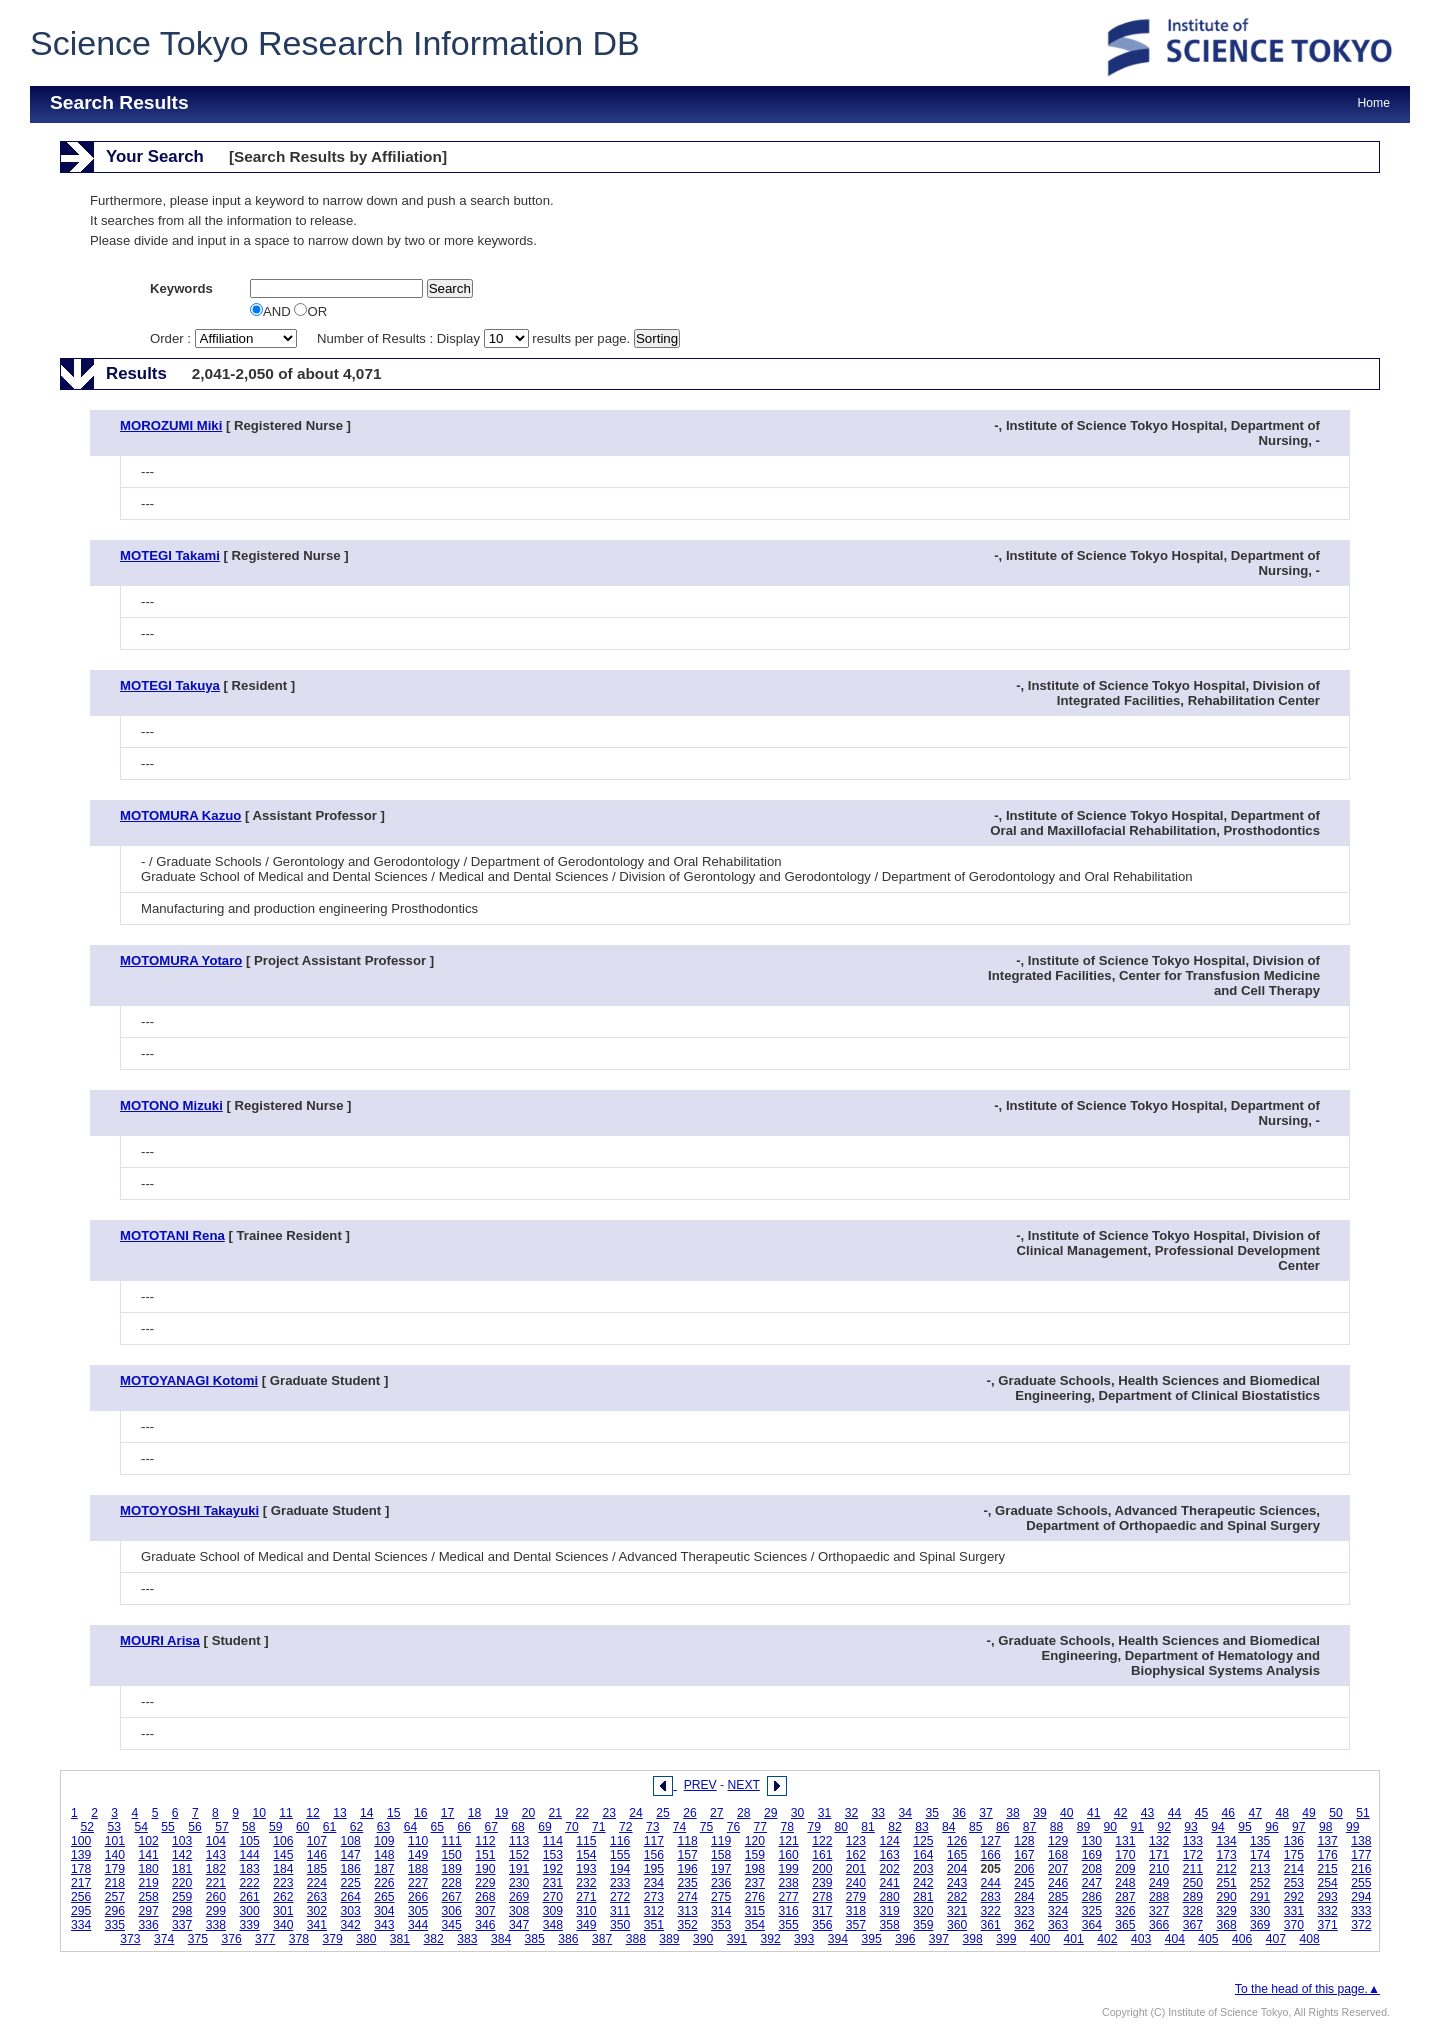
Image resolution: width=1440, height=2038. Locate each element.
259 (182, 1897)
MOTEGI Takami (170, 555)
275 (721, 1897)
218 (115, 1883)
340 (283, 1925)
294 (1361, 1897)
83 (922, 1827)
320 (923, 1911)
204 (957, 1869)
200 (822, 1869)
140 (115, 1855)
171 (1159, 1855)
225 (351, 1883)
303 (351, 1911)
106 (283, 1841)
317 (822, 1911)
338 (216, 1925)
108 (351, 1841)
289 (1193, 1897)
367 (1193, 1925)
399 (1006, 1939)
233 (620, 1883)
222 (249, 1883)
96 (1272, 1827)
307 (485, 1911)
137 (1327, 1841)
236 (721, 1883)
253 (1294, 1883)
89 (1084, 1827)
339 (249, 1925)
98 (1326, 1827)
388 (636, 1939)
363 (1058, 1925)
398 (973, 1939)
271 (586, 1897)
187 (384, 1869)
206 (1024, 1869)
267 (452, 1897)
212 (1226, 1869)
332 (1327, 1911)
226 (384, 1883)
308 (519, 1911)
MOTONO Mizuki (171, 1105)
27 (717, 1813)
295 (81, 1911)
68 (518, 1827)
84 (949, 1827)
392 (770, 1939)
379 (332, 1939)
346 (485, 1925)
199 (788, 1869)
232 (586, 1883)
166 (991, 1855)
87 (1030, 1827)
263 (317, 1897)
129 (1058, 1841)
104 (216, 1841)
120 (755, 1841)
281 (923, 1897)
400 (1040, 1939)
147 (351, 1855)
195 (654, 1869)
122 (822, 1841)
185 (317, 1869)
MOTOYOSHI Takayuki (189, 1510)
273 (654, 1897)
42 (1121, 1813)
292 (1294, 1897)
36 (959, 1813)
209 (1125, 1869)
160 (788, 1855)
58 (249, 1827)
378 (299, 1939)
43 (1148, 1813)
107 (317, 1841)
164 (923, 1855)
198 (755, 1869)
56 (195, 1827)
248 (1125, 1883)
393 (804, 1939)
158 (721, 1855)
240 (856, 1883)
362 (1024, 1925)
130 (1092, 1841)
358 (890, 1925)
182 (216, 1869)
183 (249, 1869)
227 (418, 1883)
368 (1226, 1925)
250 (1193, 1883)
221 (216, 1883)
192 (553, 1869)
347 (519, 1925)
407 (1276, 1939)
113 (519, 1841)
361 (991, 1925)
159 (755, 1855)
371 (1327, 1925)
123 (856, 1841)
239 (822, 1883)
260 (216, 1897)
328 (1193, 1911)
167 (1024, 1855)
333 (1361, 1911)
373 (130, 1939)
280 (890, 1897)
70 (572, 1827)
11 (286, 1813)
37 (986, 1813)
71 (599, 1827)
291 (1260, 1897)
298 (182, 1911)
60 (303, 1827)
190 (485, 1869)
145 (283, 1855)
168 (1058, 1855)
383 (467, 1939)
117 (654, 1841)
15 (394, 1813)
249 (1159, 1883)
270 (553, 1897)
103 (182, 1841)
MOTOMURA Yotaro (181, 960)
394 (838, 1939)
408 (1309, 1939)
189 (452, 1869)
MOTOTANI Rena (172, 1235)
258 (148, 1897)
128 (1024, 1841)
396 (905, 1939)
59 (276, 1827)
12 (313, 1813)
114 (553, 1841)
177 (1361, 1855)
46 (1229, 1813)
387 (602, 1939)
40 (1067, 1813)
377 (265, 1939)
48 (1282, 1813)
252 (1260, 1883)
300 (249, 1911)
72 (626, 1827)
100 (81, 1841)
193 (586, 1869)
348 (553, 1925)
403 (1141, 1939)
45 (1202, 1813)
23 (609, 1813)
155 (620, 1855)
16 (421, 1813)
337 (182, 1925)
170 (1125, 1855)
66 (464, 1827)
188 (418, 1869)
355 (788, 1925)
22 (582, 1813)
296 (115, 1911)
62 (357, 1827)
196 (687, 1869)
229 (485, 1883)
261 (249, 1897)
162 (856, 1855)
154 (586, 1855)
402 (1107, 1939)
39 (1040, 1813)
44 (1175, 1813)
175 (1294, 1855)
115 (586, 1841)
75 (707, 1827)
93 (1191, 1827)
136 (1294, 1841)
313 (687, 1911)
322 (991, 1911)
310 (586, 1911)
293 (1327, 1897)
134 (1226, 1841)
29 (771, 1813)
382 (434, 1939)
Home (1374, 103)
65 (438, 1827)
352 (687, 1925)
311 (620, 1911)
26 (690, 1813)
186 (351, 1869)
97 (1299, 1827)
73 (653, 1827)
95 (1245, 1827)
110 (418, 1841)
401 (1074, 1939)
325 (1092, 1911)
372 (1361, 1925)
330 (1260, 1911)
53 (114, 1827)
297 (148, 1911)
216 (1361, 1869)
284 (1024, 1897)
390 (703, 1939)
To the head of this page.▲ (1307, 1989)
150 (452, 1855)
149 (418, 1855)
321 (957, 1911)
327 (1159, 1911)
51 (1363, 1813)
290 (1226, 1897)
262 (283, 1897)
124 (890, 1841)
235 (687, 1883)
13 (340, 1813)
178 (81, 1869)
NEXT (744, 1785)
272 (620, 1897)
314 (721, 1911)
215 (1327, 1869)
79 (814, 1827)
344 (418, 1925)
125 (923, 1841)
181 (182, 1869)
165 (957, 1855)
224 (317, 1883)
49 (1309, 1813)
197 (721, 1869)
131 (1125, 1841)
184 (283, 1869)
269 (519, 1897)
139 (81, 1855)
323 (1024, 1911)
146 (317, 1855)
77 (761, 1827)
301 (283, 1911)
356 (822, 1925)
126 (957, 1841)
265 (384, 1897)
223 (283, 1883)
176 (1327, 1855)
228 (452, 1883)
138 (1361, 1841)
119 (721, 1841)
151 (485, 1855)
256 (81, 1897)
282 (957, 1897)
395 (871, 1939)
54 (141, 1827)
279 (856, 1897)
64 (411, 1827)
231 (553, 1883)
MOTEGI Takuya (170, 685)
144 (249, 1855)
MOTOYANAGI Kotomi (189, 1380)
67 (491, 1827)
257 (115, 1897)
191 (519, 1869)
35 (932, 1813)
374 (164, 1939)
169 (1092, 1855)
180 (148, 1869)
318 (856, 1911)
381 (400, 1939)
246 (1058, 1883)
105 (249, 1841)
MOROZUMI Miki (171, 425)
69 (545, 1827)
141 (148, 1855)
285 (1058, 1897)
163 (890, 1855)
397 (939, 1939)
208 (1092, 1869)
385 (535, 1939)
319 (890, 1911)
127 (991, 1841)
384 (501, 1939)
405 (1208, 1939)
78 (788, 1827)
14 (367, 1813)
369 (1260, 1925)
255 (1361, 1883)
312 (654, 1911)
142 (182, 1855)
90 (1111, 1827)
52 (88, 1827)
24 (636, 1813)
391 (737, 1939)
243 (957, 1883)
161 (822, 1855)
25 (663, 1813)
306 (452, 1911)
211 (1193, 1869)
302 (317, 1911)
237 (755, 1883)
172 (1193, 1855)
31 (825, 1813)
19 (502, 1813)
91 (1138, 1827)
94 (1218, 1827)
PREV (700, 1785)
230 (519, 1883)
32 (852, 1813)
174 (1260, 1855)
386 (568, 1939)
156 (654, 1855)
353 (721, 1925)
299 (216, 1911)
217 (81, 1883)
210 (1159, 1869)
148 (384, 1855)
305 (418, 1911)
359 (923, 1925)
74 (680, 1827)
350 (620, 1925)
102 (148, 1841)
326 (1125, 1911)
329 (1226, 1911)
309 (553, 1911)
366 (1159, 1925)
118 (687, 1841)
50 (1336, 1813)
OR (310, 311)
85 (976, 1827)
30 (798, 1813)
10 (259, 1813)
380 (366, 1939)
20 (529, 1813)
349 (586, 1925)
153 (553, 1855)
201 (856, 1869)
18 (475, 1813)
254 (1327, 1883)
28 (744, 1813)
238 (788, 1883)
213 (1260, 1869)
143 (216, 1855)
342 (351, 1925)
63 (384, 1827)
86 (1003, 1827)
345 (452, 1925)
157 (687, 1855)
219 (148, 1883)
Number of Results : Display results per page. (475, 338)
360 (957, 1925)
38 (1013, 1813)
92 (1164, 1827)
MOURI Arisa (160, 1640)
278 (822, 1897)
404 (1175, 1939)
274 (687, 1897)
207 (1058, 1869)
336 (148, 1925)
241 (890, 1883)
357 (856, 1925)
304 (384, 1911)
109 (384, 1841)
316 (788, 1911)
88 (1057, 1827)
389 (669, 1939)
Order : (225, 338)
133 (1193, 1841)
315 (755, 1911)
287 (1125, 1897)
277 (788, 1897)
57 (222, 1827)
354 (755, 1925)
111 (452, 1841)
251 (1226, 1883)
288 (1159, 1897)
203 (923, 1869)
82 (895, 1827)
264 (351, 1897)
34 (906, 1813)
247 (1092, 1883)
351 (654, 1925)
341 (317, 1925)
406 (1242, 1939)
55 (168, 1827)
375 (198, 1939)
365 (1125, 1925)
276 (755, 1897)
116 (620, 1841)
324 (1058, 1911)
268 (485, 1897)
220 (182, 1883)
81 (868, 1827)
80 (841, 1827)
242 (923, 1883)
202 (890, 1869)
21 (556, 1813)
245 (1024, 1883)
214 (1294, 1869)
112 (485, 1841)
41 (1094, 1813)
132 (1159, 1841)
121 (788, 1841)
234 (654, 1883)
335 (115, 1925)
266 (418, 1897)
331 (1294, 1911)
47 (1256, 1813)
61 (330, 1827)
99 (1353, 1827)
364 (1092, 1925)
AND (272, 311)
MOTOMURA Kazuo (180, 815)
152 (519, 1855)
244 (991, 1883)
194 (620, 1869)
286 (1092, 1897)
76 (734, 1827)
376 (231, 1939)
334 (81, 1925)
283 (991, 1897)
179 (115, 1869)
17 (448, 1813)
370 (1294, 1925)
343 (384, 1925)
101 (115, 1841)
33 (879, 1813)
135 (1260, 1841)
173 (1226, 1855)
